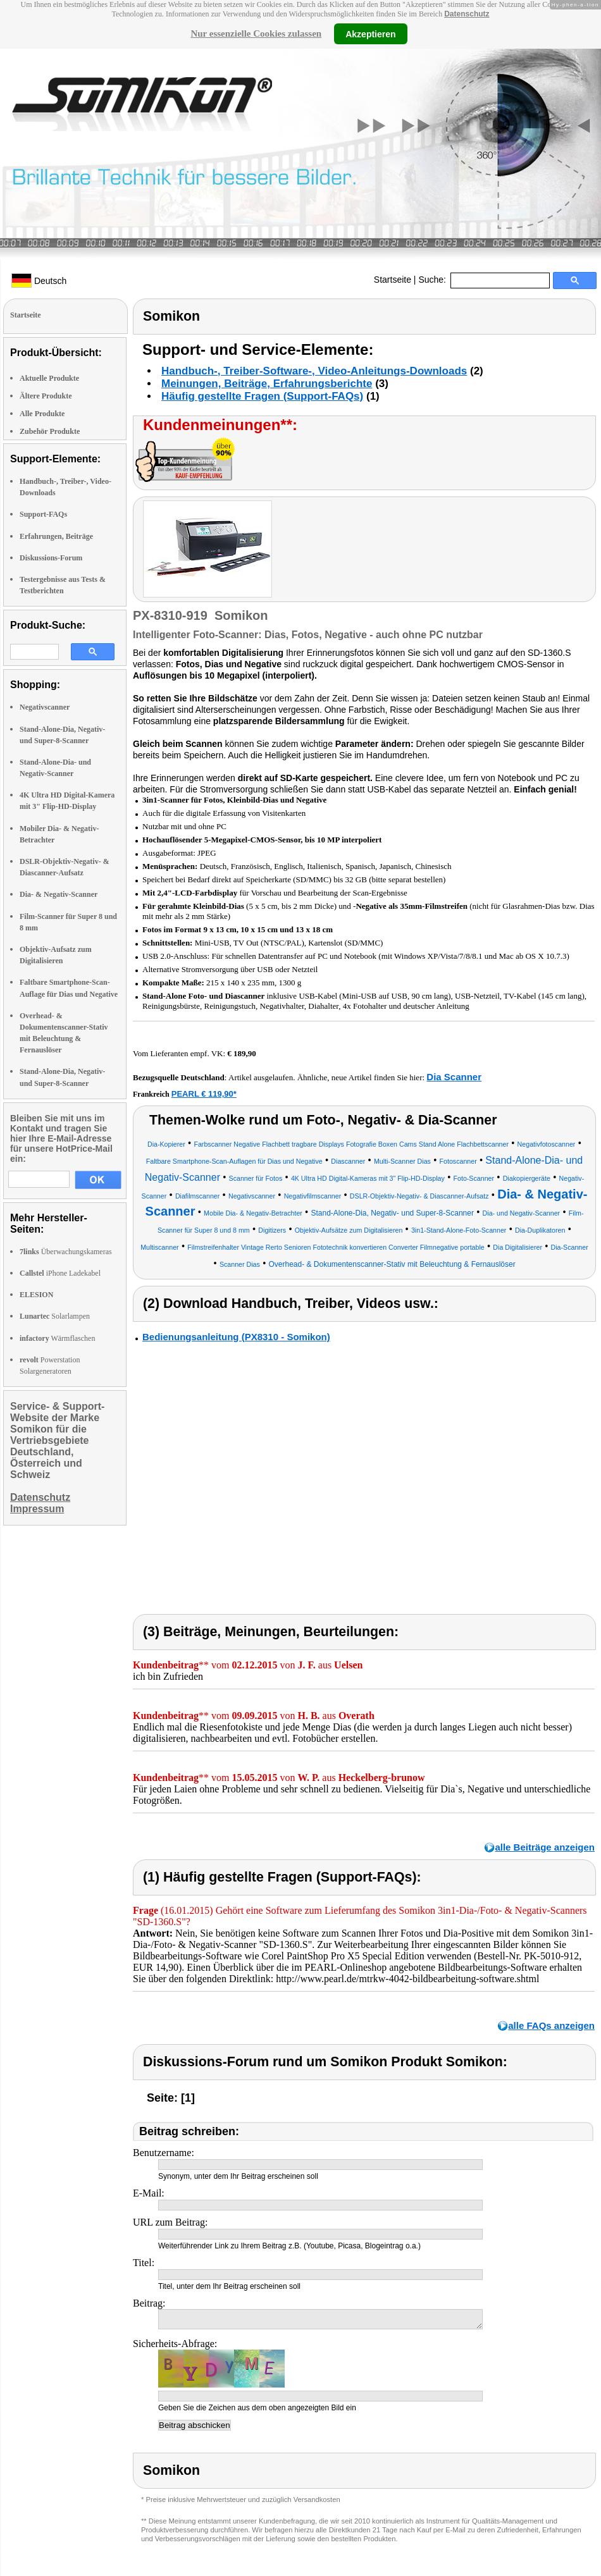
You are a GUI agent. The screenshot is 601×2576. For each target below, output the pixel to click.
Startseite (392, 279)
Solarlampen (55, 1316)
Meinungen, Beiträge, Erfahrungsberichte (266, 384)
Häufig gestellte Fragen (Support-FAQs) (262, 396)
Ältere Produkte (46, 395)
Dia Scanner (453, 1076)
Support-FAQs (43, 514)
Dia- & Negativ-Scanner (58, 894)
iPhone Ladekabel (60, 1273)
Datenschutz (466, 13)
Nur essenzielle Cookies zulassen (255, 33)
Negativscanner (45, 707)
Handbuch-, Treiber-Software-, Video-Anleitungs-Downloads (314, 371)
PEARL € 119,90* (204, 1094)
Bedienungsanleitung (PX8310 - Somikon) (236, 1336)
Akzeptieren (370, 33)
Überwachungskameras (66, 1251)
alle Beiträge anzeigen (545, 1847)
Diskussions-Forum (51, 557)
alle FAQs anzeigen (551, 2025)
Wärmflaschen (57, 1338)
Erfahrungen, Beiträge (56, 536)
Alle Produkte (42, 413)
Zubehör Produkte (50, 431)
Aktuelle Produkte (49, 378)
